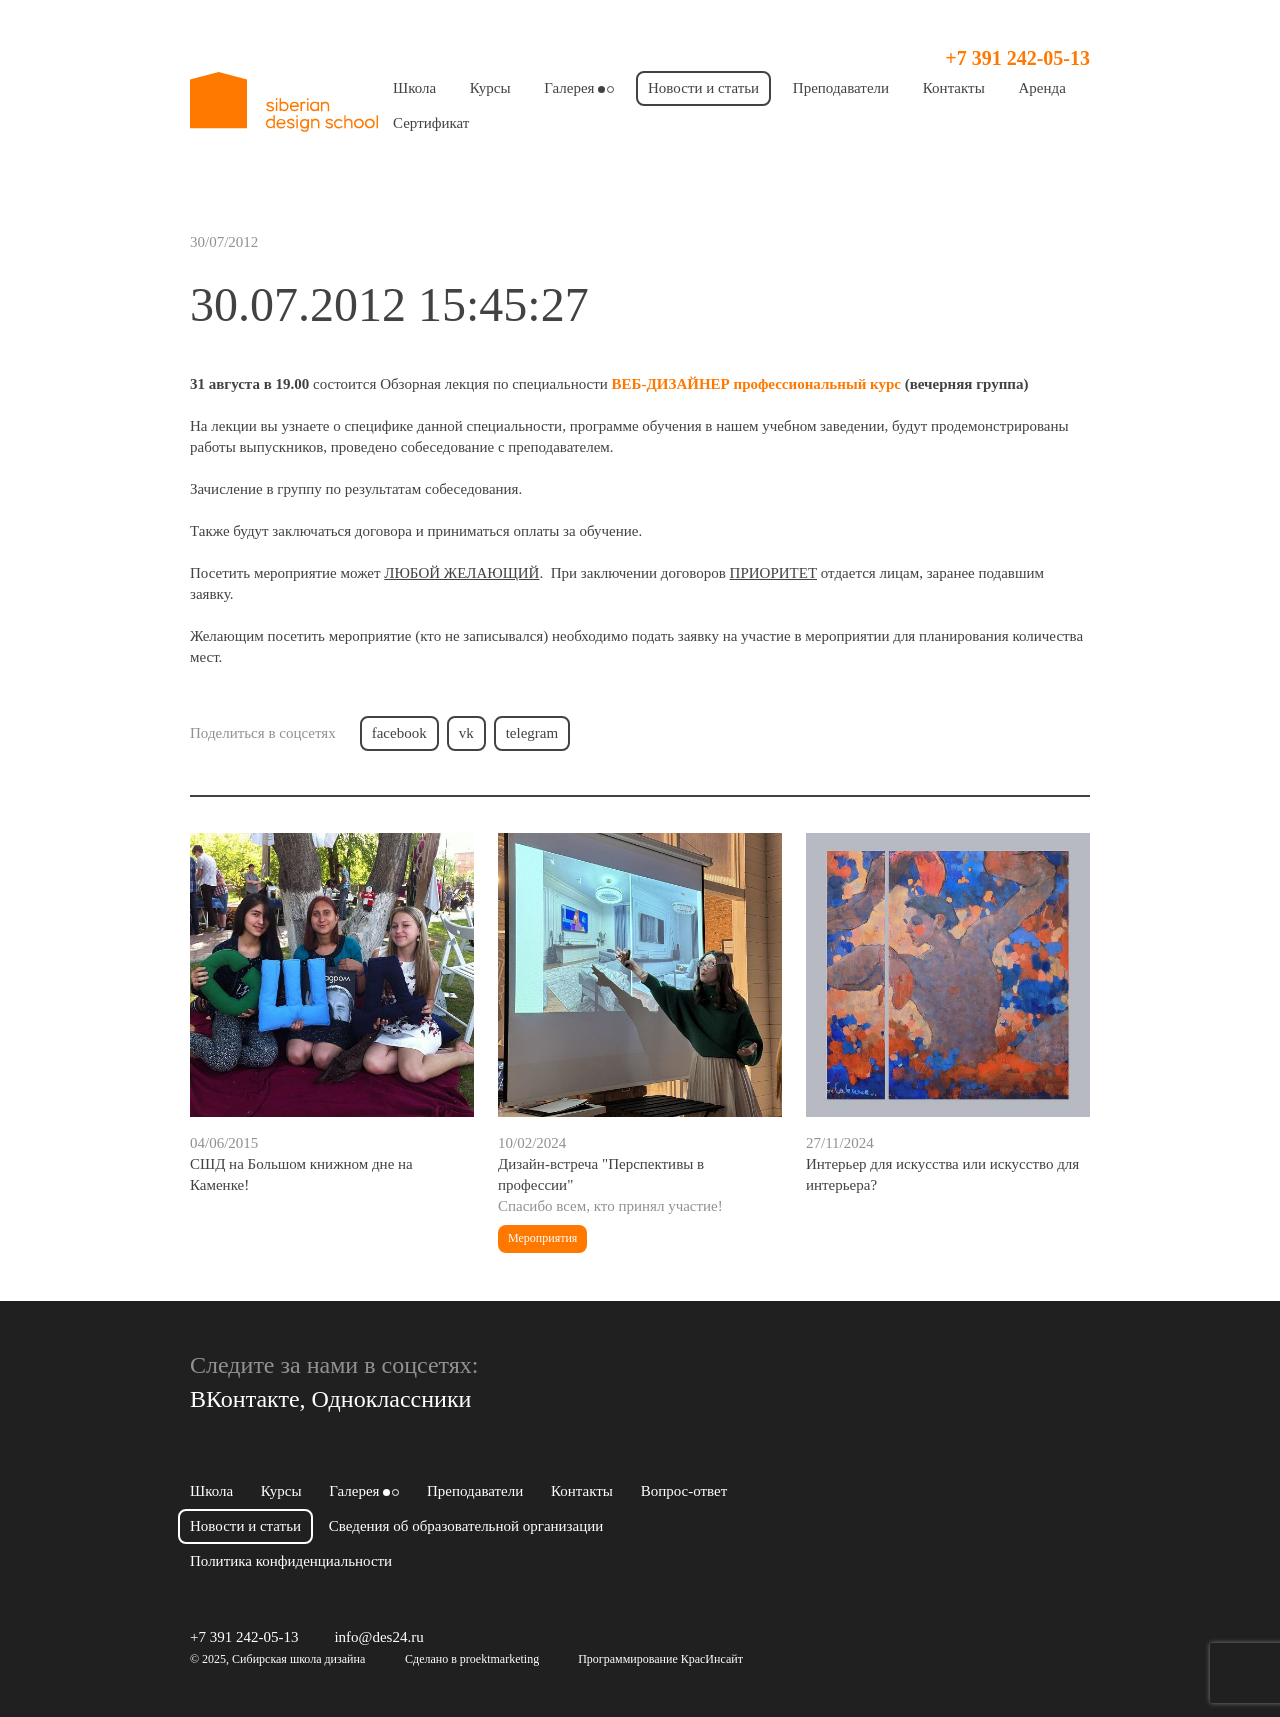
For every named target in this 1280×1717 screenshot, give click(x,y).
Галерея (579, 88)
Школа (414, 88)
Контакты (954, 88)
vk (466, 733)
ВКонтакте (245, 1399)
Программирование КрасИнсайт (660, 1659)
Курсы (490, 88)
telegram (532, 733)
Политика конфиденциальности (291, 1561)
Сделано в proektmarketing (472, 1659)
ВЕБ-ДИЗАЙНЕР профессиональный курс (756, 384)
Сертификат (431, 123)
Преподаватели (841, 88)
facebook (399, 733)
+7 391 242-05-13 (1017, 58)
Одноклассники (392, 1399)
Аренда (1042, 88)
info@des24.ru (378, 1637)
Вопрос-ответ (684, 1491)
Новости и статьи (703, 88)
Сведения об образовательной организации (466, 1526)
